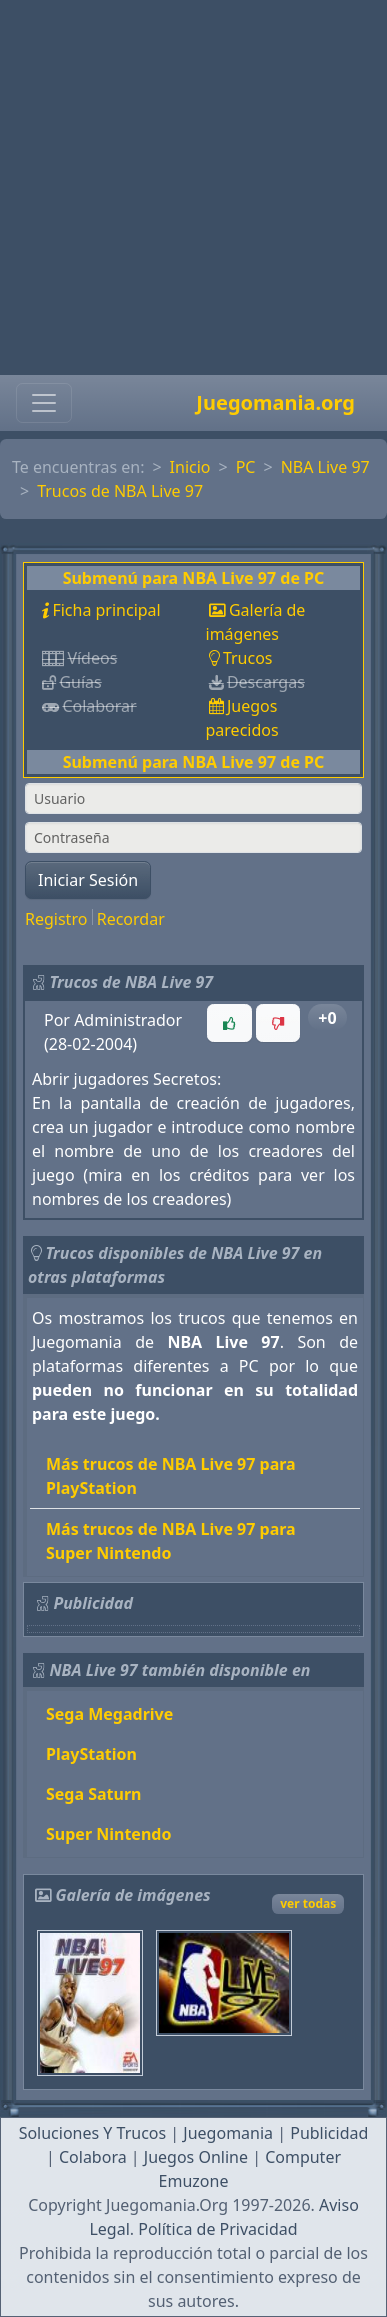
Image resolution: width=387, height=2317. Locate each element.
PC (246, 467)
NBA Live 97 (325, 467)
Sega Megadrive (109, 1714)
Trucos (248, 658)
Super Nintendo (108, 1834)
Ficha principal (106, 610)
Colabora (93, 2157)
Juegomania (228, 2133)
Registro (56, 919)
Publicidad (329, 2133)
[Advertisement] (187, 187)
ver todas (308, 1903)
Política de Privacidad (217, 2229)
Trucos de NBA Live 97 (120, 491)
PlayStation (91, 1754)
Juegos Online (196, 2157)
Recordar (131, 919)
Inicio (190, 467)
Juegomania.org (275, 402)
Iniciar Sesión (88, 880)
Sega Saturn (94, 1794)
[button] (229, 1023)
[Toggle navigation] (44, 403)
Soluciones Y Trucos (93, 2133)
